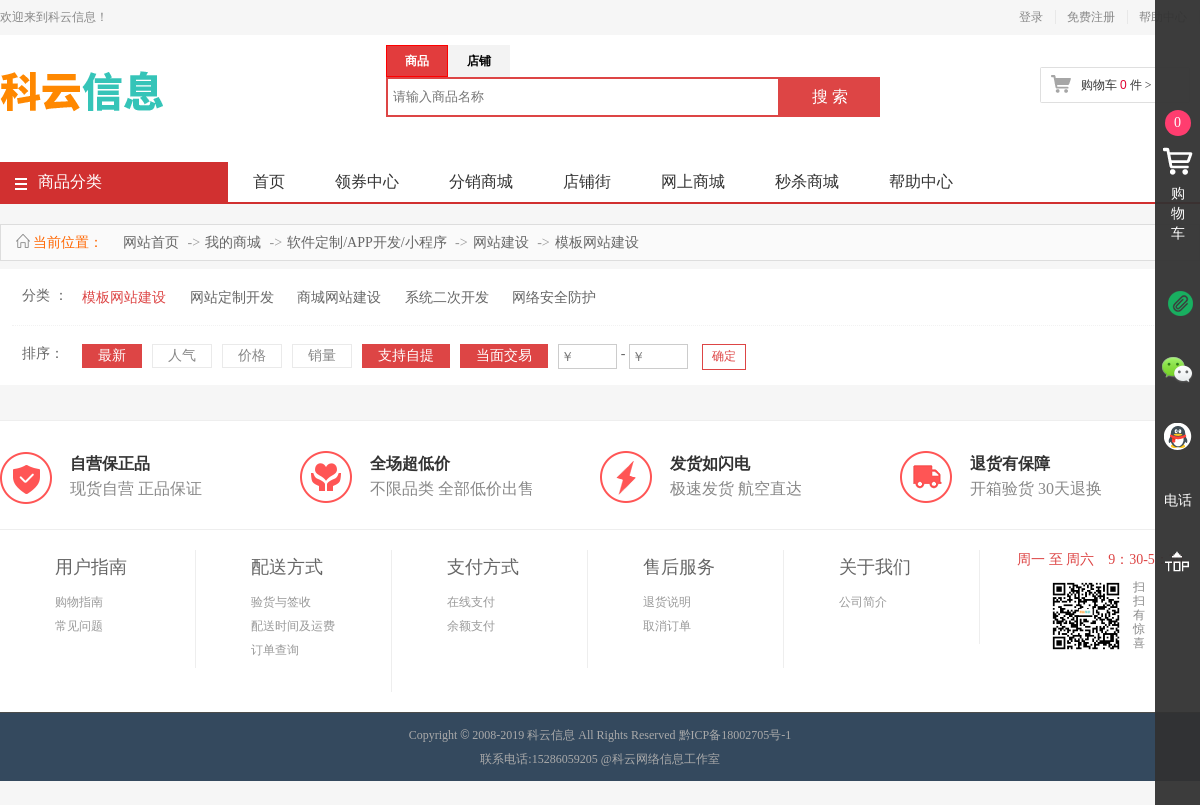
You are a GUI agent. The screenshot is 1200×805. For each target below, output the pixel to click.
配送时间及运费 (293, 626)
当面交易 (504, 355)
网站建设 (501, 242)
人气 (182, 355)
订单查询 (275, 650)
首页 (269, 181)
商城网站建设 (339, 297)
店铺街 (587, 181)
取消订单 (667, 626)
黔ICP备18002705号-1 (735, 735)
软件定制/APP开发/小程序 (366, 242)
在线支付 (471, 602)
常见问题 (79, 626)
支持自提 (406, 355)
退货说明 (667, 602)
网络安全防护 (554, 297)
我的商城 (233, 242)
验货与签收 (281, 602)
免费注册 (1091, 17)
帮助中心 (921, 181)
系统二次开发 (447, 297)
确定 (724, 356)
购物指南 (79, 602)
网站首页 (151, 242)
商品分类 (58, 185)
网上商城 (693, 181)
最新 (112, 355)
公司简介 (863, 602)
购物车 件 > (1116, 85)
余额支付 (471, 626)
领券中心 (367, 181)
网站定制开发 (232, 297)
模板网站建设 (597, 242)
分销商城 (481, 181)
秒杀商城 (807, 181)
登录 (1031, 17)
